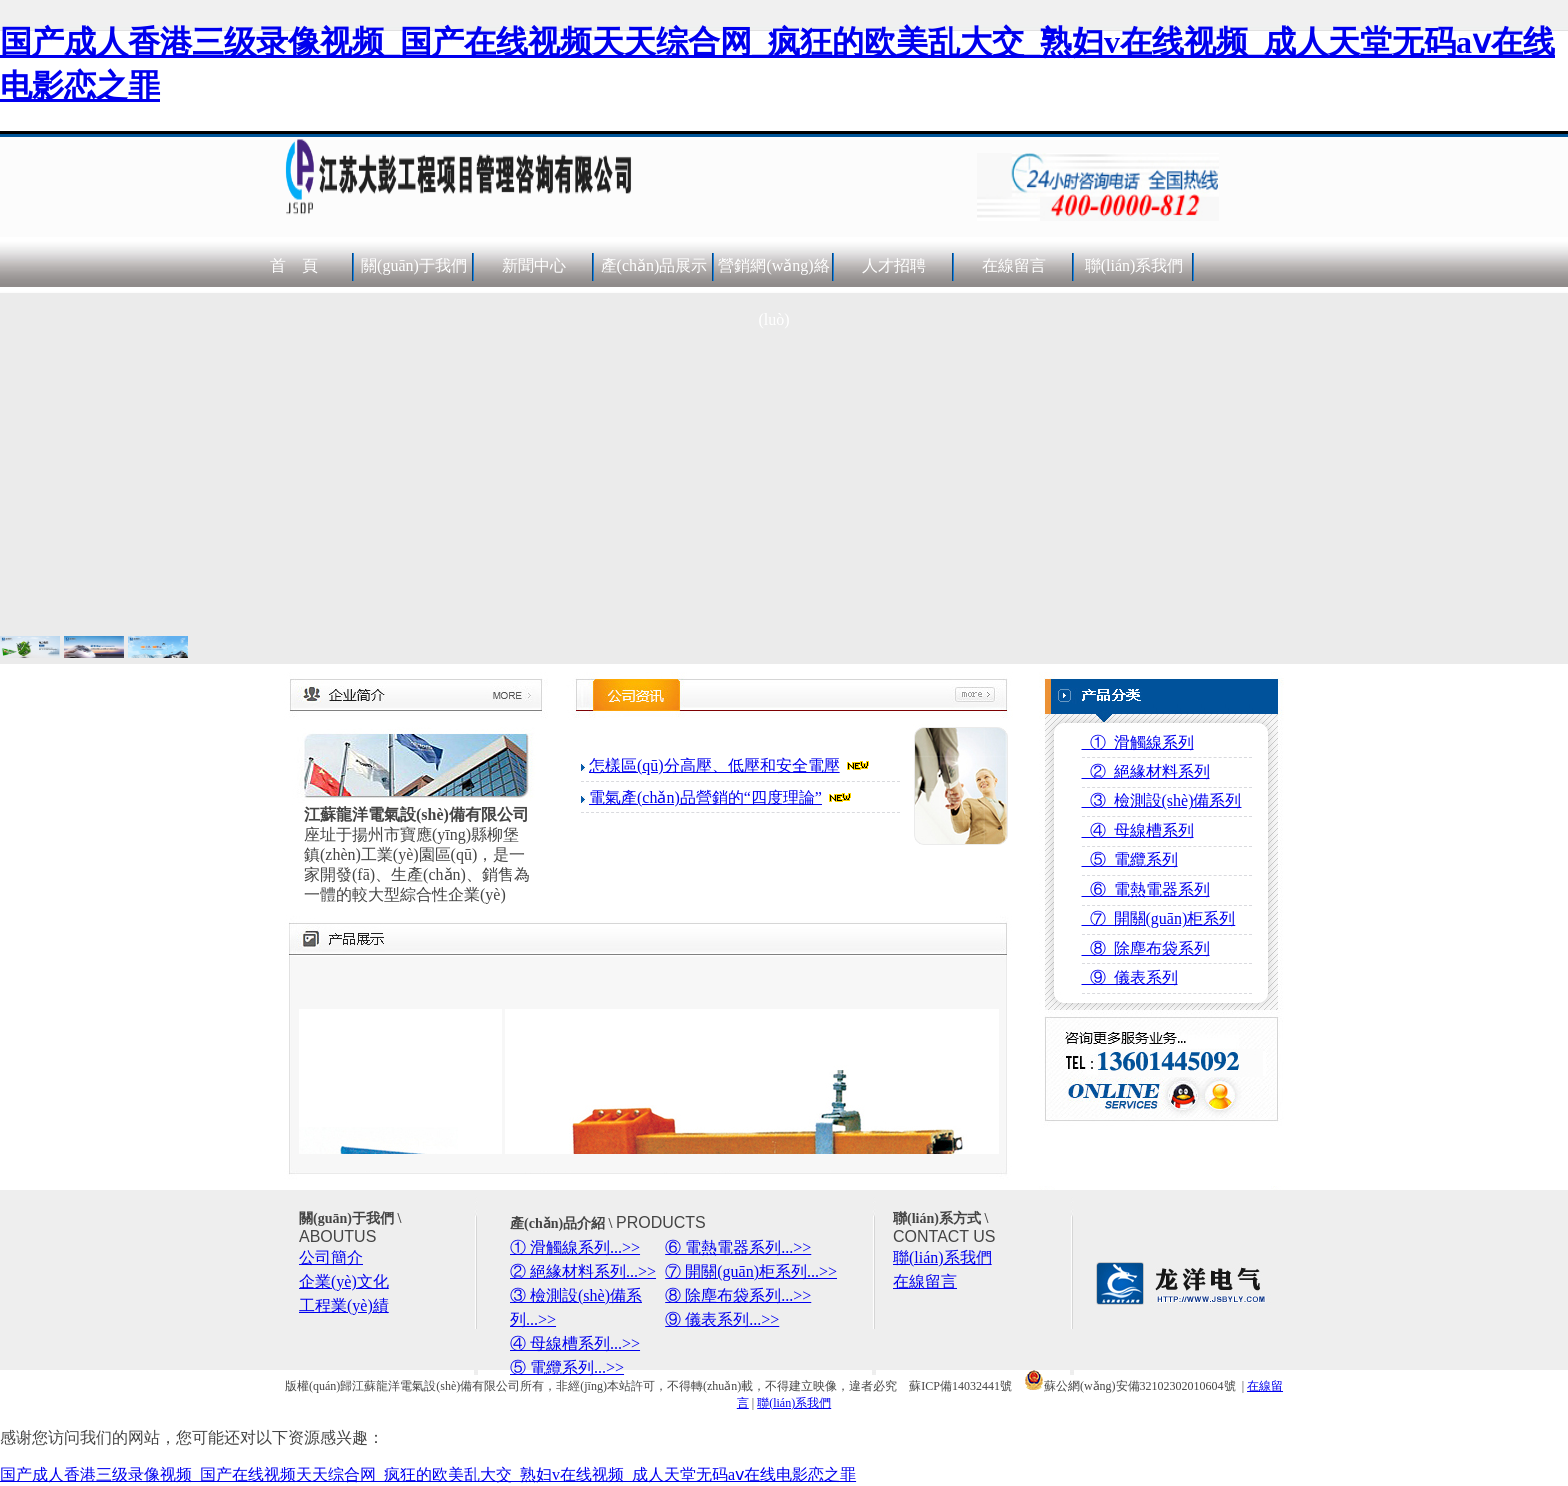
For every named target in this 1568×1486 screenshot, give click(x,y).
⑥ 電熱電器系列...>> (738, 1247)
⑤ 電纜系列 (1130, 859)
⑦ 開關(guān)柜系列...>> (751, 1271)
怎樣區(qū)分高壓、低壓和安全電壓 (714, 765)
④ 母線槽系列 (1138, 830)
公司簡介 (331, 1257)
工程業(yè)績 (344, 1305)
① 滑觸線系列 (1138, 742)
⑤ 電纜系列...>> (567, 1367)
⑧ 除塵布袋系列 (1146, 948)
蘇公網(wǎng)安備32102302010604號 (1130, 1386)
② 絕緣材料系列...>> (583, 1271)
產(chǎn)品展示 (654, 265)
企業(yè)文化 (344, 1281)
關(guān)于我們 (414, 265)
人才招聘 (894, 265)
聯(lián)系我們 (1134, 265)
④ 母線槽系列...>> (575, 1343)
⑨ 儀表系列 (1130, 977)
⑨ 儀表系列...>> (722, 1319)
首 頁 (294, 265)
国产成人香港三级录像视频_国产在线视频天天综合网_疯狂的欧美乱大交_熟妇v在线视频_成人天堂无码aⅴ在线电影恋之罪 (428, 1474)
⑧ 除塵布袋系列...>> (738, 1295)
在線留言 (1014, 265)
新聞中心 (534, 265)
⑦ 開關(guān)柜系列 (1159, 918)
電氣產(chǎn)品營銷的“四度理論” (705, 797)
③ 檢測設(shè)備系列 (1162, 800)
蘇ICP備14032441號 (960, 1386)
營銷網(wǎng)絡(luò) (773, 292)
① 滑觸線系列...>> (575, 1247)
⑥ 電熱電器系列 (1146, 889)
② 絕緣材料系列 (1146, 771)
